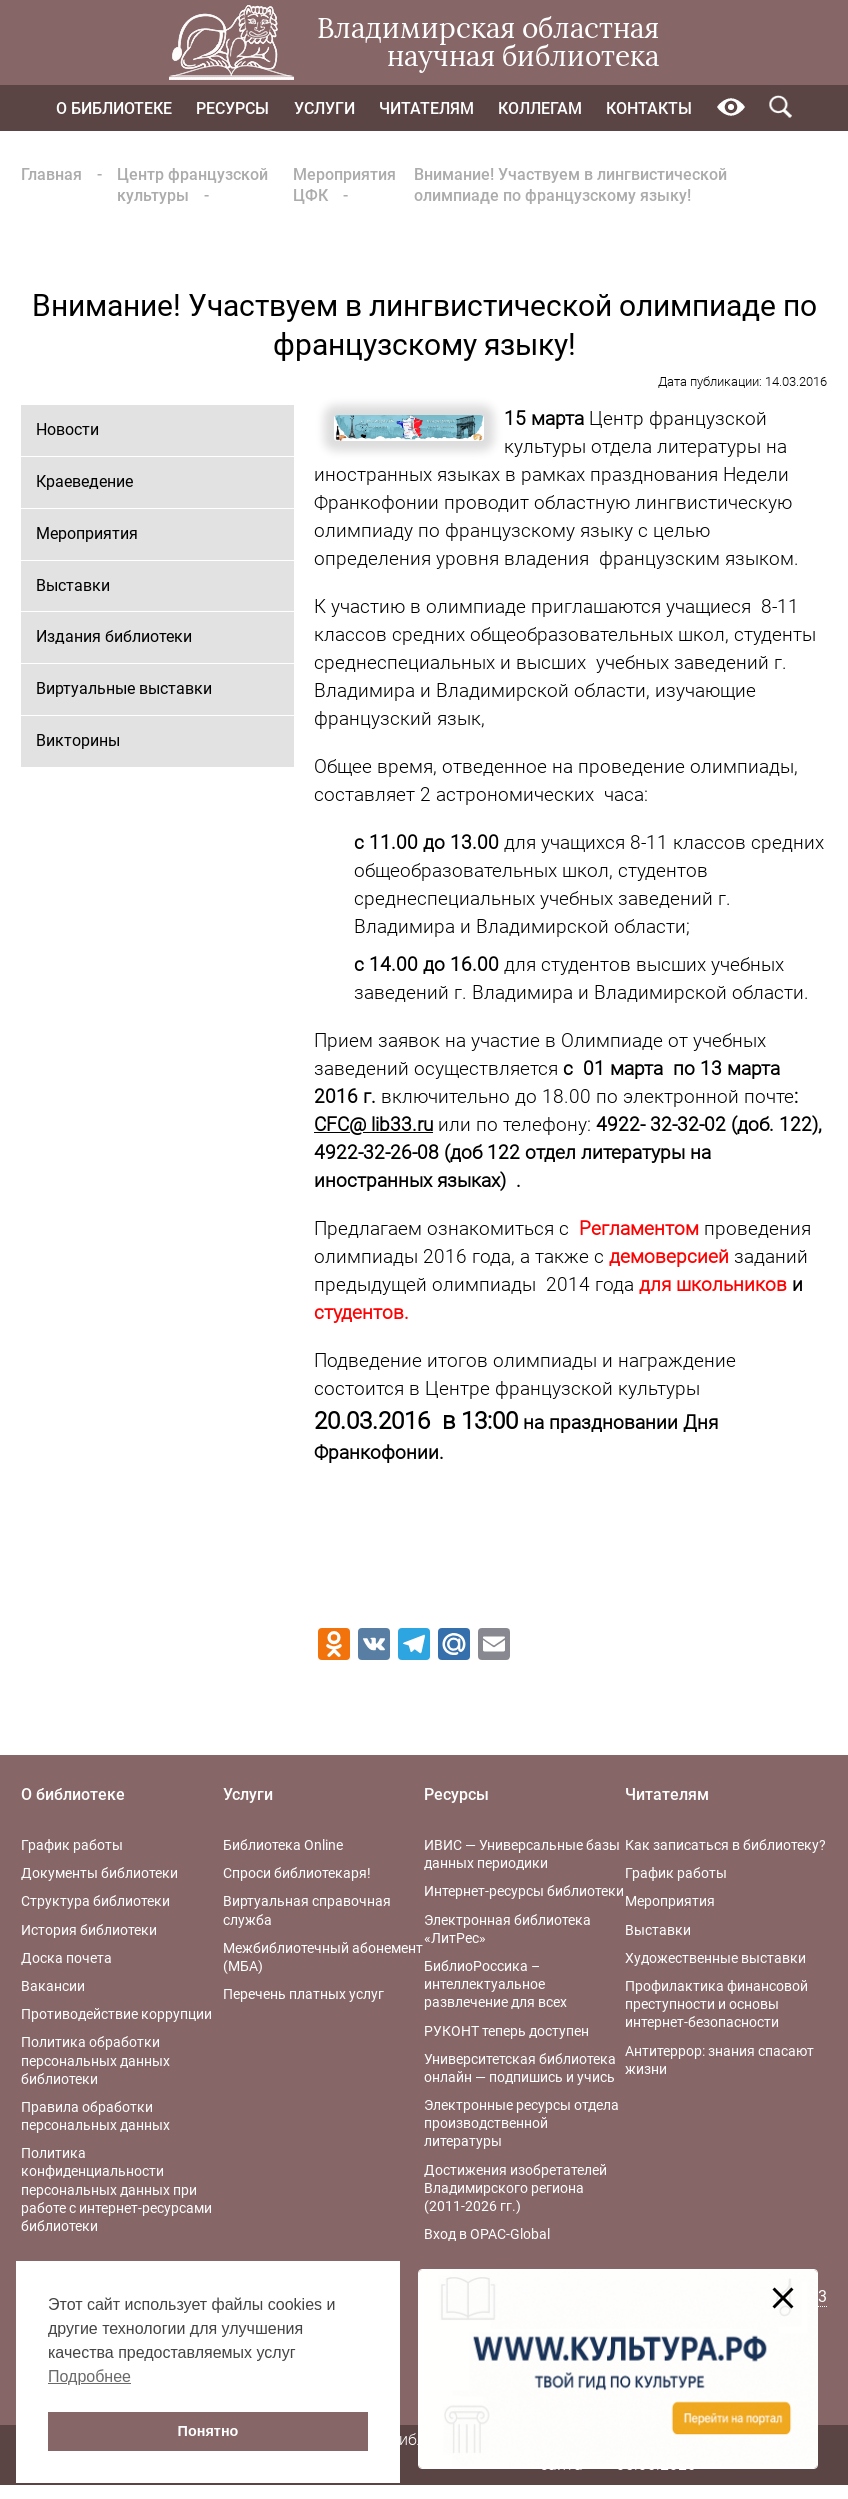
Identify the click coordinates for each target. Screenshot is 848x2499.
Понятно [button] (208, 2431)
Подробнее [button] (89, 2376)
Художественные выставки (715, 1958)
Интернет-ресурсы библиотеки (524, 1891)
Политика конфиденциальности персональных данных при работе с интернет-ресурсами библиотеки (116, 2189)
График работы (72, 1845)
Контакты (649, 108)
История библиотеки (89, 1930)
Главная (51, 174)
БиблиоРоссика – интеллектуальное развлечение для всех (495, 1984)
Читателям (426, 108)
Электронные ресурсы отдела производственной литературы (521, 2123)
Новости (67, 429)
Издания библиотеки (114, 636)
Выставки (73, 585)
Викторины (78, 740)
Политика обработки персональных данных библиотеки (95, 2060)
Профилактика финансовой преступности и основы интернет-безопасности (716, 2004)
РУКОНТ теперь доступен (506, 2031)
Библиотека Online (283, 1845)
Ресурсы (232, 108)
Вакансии (53, 1986)
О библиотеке (114, 108)
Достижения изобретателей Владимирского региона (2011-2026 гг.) (515, 2188)
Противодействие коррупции (116, 2014)
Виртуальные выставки (124, 688)
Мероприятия (87, 533)
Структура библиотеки (95, 1901)
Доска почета (66, 1958)
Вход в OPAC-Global (487, 2234)
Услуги (324, 108)
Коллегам (540, 108)
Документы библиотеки (99, 1873)
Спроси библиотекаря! (297, 1873)
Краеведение (84, 481)
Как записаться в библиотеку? (725, 1845)
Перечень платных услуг (303, 1994)
